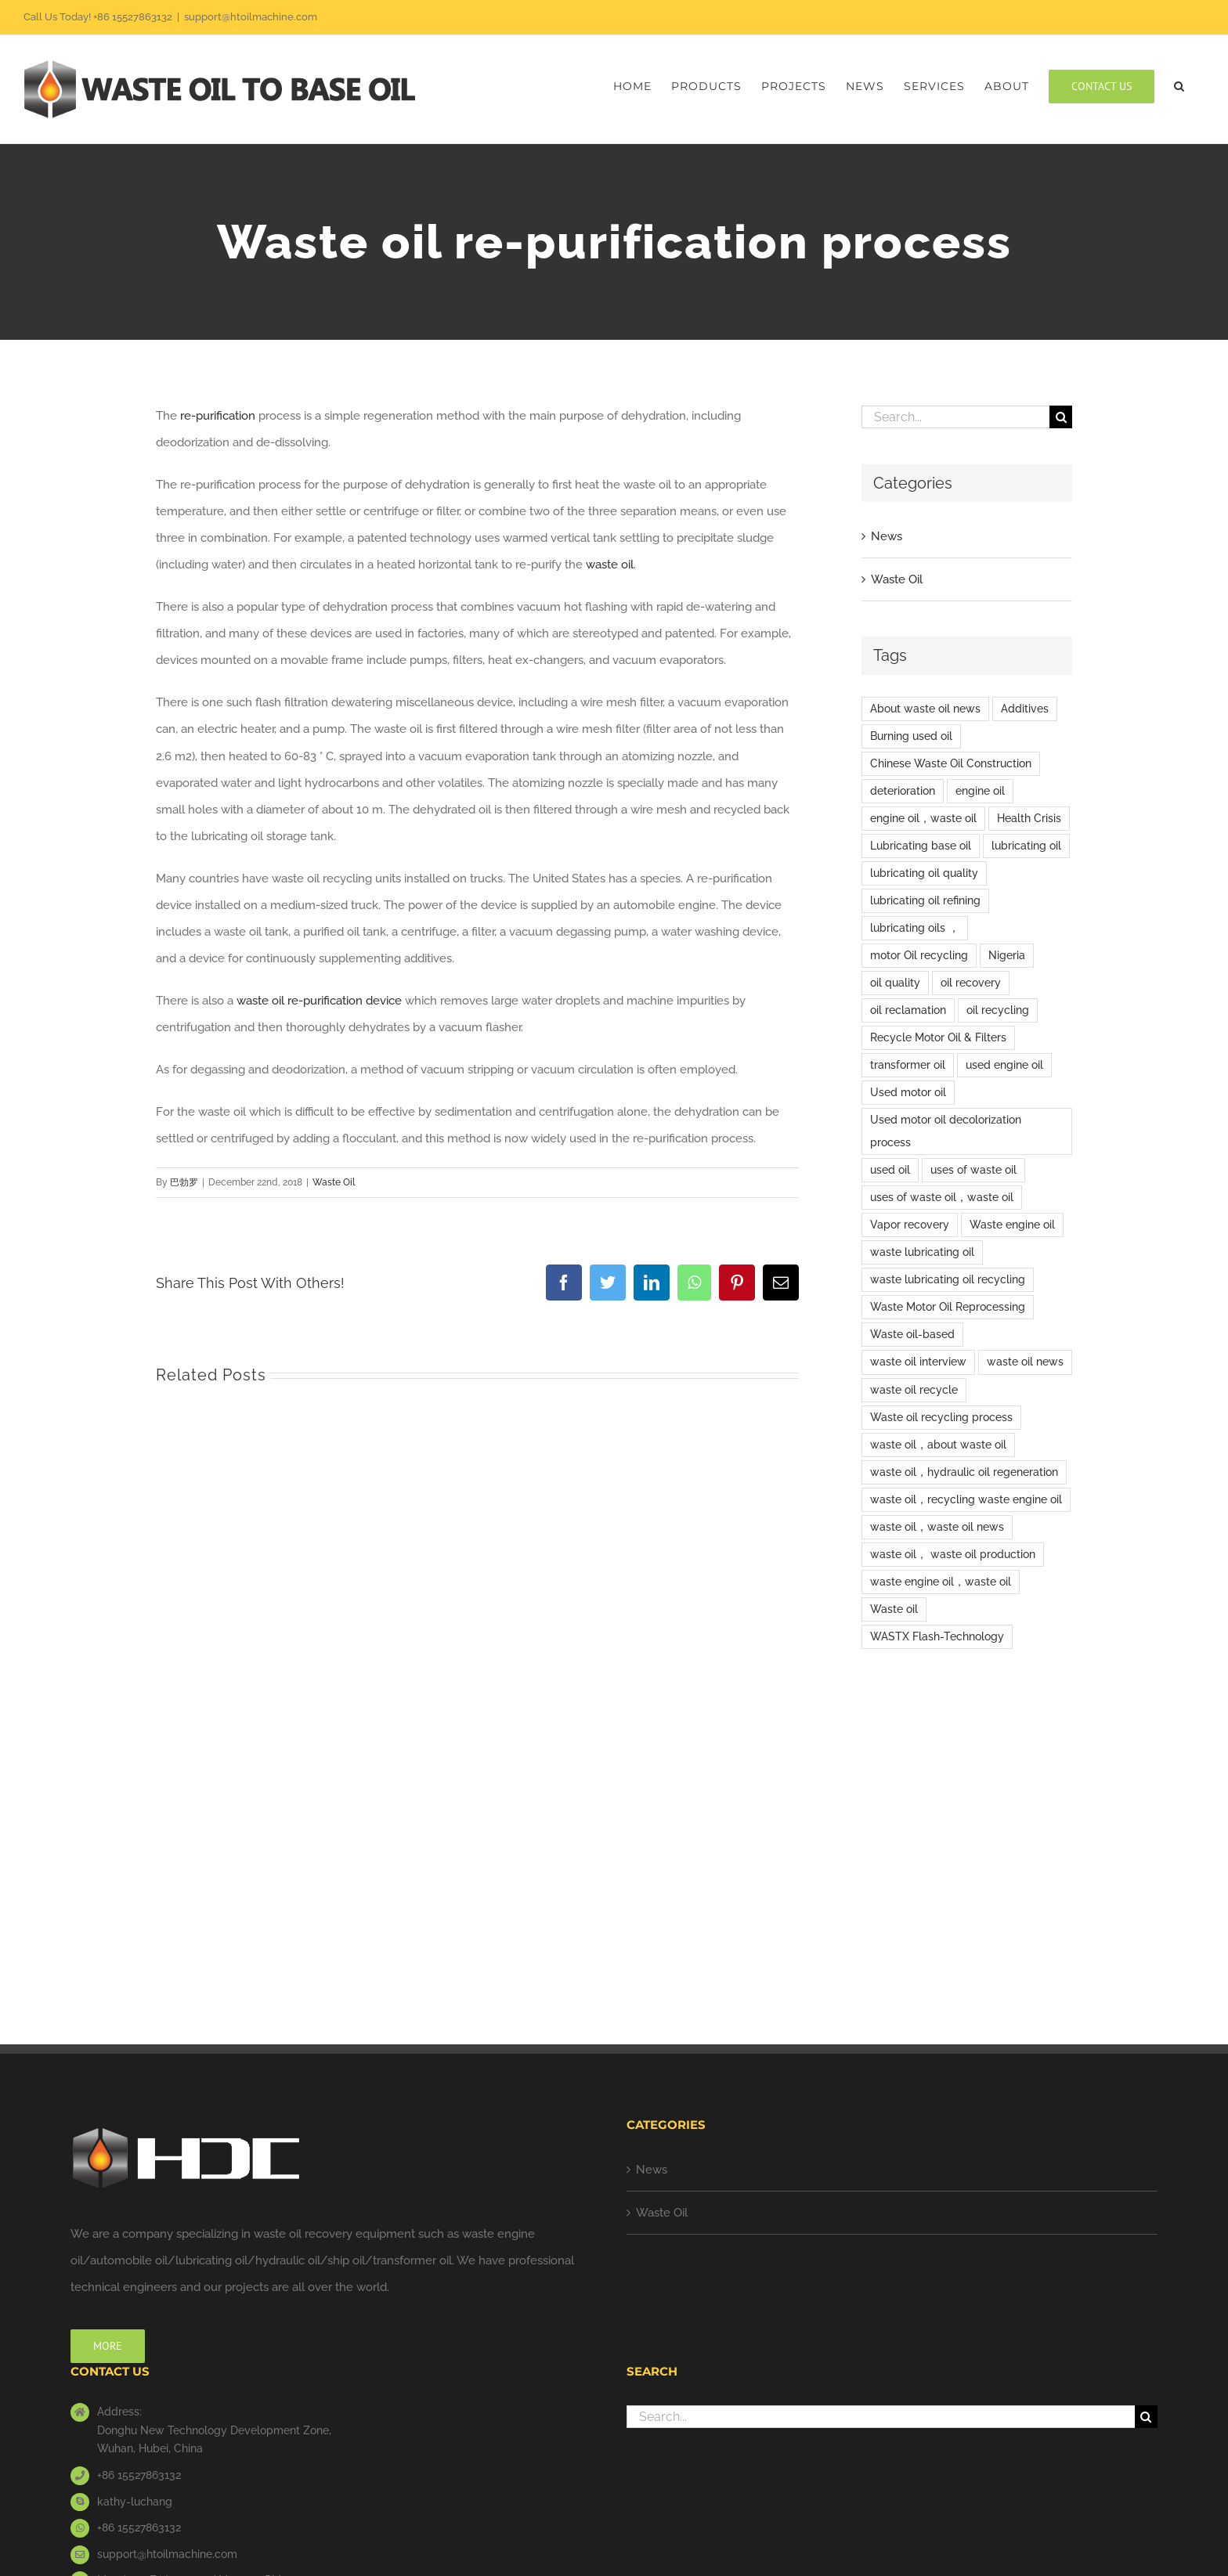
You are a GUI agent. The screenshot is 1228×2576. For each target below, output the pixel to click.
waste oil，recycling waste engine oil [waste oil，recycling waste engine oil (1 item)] (966, 1499)
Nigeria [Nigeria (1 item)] (1006, 955)
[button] (1179, 86)
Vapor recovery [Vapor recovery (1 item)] (909, 1224)
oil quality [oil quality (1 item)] (895, 982)
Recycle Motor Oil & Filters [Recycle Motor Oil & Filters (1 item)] (938, 1037)
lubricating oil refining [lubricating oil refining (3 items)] (925, 900)
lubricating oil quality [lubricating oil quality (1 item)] (924, 873)
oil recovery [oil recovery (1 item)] (971, 982)
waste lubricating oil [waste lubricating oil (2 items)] (922, 1252)
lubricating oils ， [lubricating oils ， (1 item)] (914, 928)
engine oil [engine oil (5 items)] (980, 791)
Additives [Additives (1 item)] (1025, 708)
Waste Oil (333, 1182)
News (886, 536)
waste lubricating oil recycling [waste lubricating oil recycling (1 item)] (947, 1279)
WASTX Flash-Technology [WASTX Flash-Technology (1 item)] (937, 1636)
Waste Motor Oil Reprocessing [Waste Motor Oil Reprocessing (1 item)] (947, 1307)
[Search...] (955, 417)
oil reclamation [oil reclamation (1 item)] (908, 1010)
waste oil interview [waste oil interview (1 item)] (918, 1361)
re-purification (217, 416)
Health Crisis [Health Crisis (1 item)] (1029, 818)
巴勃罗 (184, 1182)
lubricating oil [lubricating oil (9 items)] (1026, 845)
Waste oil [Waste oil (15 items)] (894, 1609)
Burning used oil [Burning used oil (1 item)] (911, 736)
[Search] (1060, 417)
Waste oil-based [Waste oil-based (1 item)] (912, 1334)
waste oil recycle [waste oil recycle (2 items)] (914, 1390)
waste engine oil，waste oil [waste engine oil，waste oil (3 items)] (940, 1581)
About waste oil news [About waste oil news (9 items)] (925, 708)
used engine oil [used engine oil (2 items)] (1004, 1065)
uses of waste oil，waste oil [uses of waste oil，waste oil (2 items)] (941, 1197)
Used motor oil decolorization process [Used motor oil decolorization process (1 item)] (945, 1131)
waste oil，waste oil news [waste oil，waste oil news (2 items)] (937, 1527)
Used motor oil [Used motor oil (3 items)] (908, 1092)
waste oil (610, 564)
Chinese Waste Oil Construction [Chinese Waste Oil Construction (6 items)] (950, 763)
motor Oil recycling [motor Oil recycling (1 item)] (919, 955)
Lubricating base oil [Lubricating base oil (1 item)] (920, 845)
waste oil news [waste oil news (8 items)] (1025, 1361)
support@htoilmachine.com (250, 17)
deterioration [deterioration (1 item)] (902, 791)
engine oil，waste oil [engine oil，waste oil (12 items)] (923, 818)
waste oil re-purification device (319, 1001)
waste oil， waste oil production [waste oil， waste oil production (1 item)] (952, 1554)
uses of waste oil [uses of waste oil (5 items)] (973, 1170)
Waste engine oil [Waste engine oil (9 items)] (1012, 1224)
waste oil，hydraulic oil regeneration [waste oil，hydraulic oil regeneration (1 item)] (964, 1472)
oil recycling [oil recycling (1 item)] (997, 1010)
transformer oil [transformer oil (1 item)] (907, 1065)
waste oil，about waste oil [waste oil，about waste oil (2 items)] (938, 1444)
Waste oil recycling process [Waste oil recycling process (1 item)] (941, 1417)
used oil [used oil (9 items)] (890, 1170)
